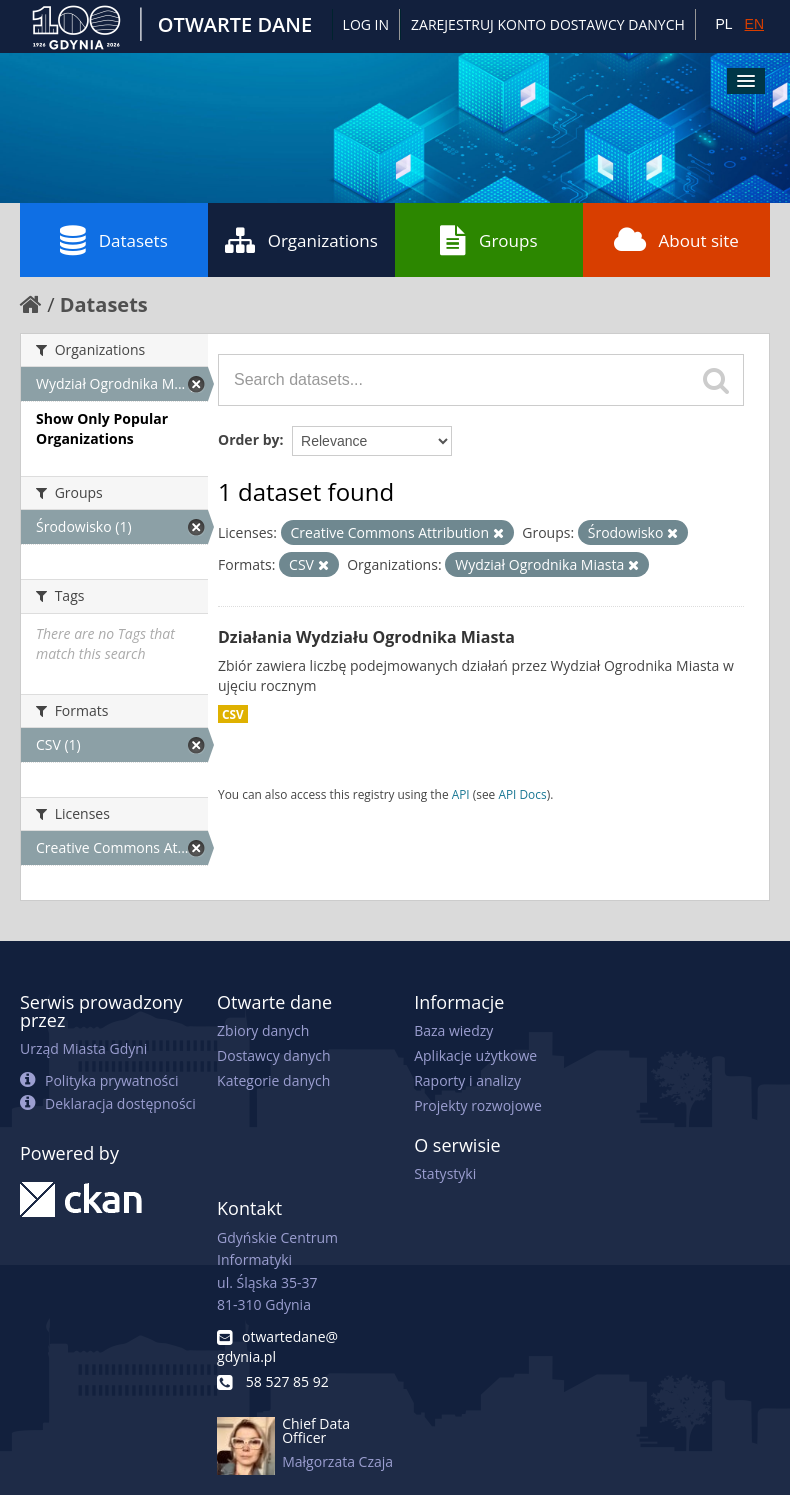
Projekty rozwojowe (478, 1105)
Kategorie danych (273, 1080)
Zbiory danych (263, 1030)
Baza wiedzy (453, 1030)
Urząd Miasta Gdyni (83, 1048)
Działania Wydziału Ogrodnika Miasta (366, 637)
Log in (366, 24)
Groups (488, 240)
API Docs (522, 794)
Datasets (114, 240)
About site (676, 240)
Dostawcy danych (273, 1055)
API (461, 794)
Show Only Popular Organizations (102, 428)
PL (723, 24)
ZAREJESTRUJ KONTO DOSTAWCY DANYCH (548, 24)
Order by (248, 439)
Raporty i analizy (467, 1080)
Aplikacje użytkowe (475, 1055)
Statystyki (445, 1173)
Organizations (301, 240)
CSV (233, 714)
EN (754, 24)
